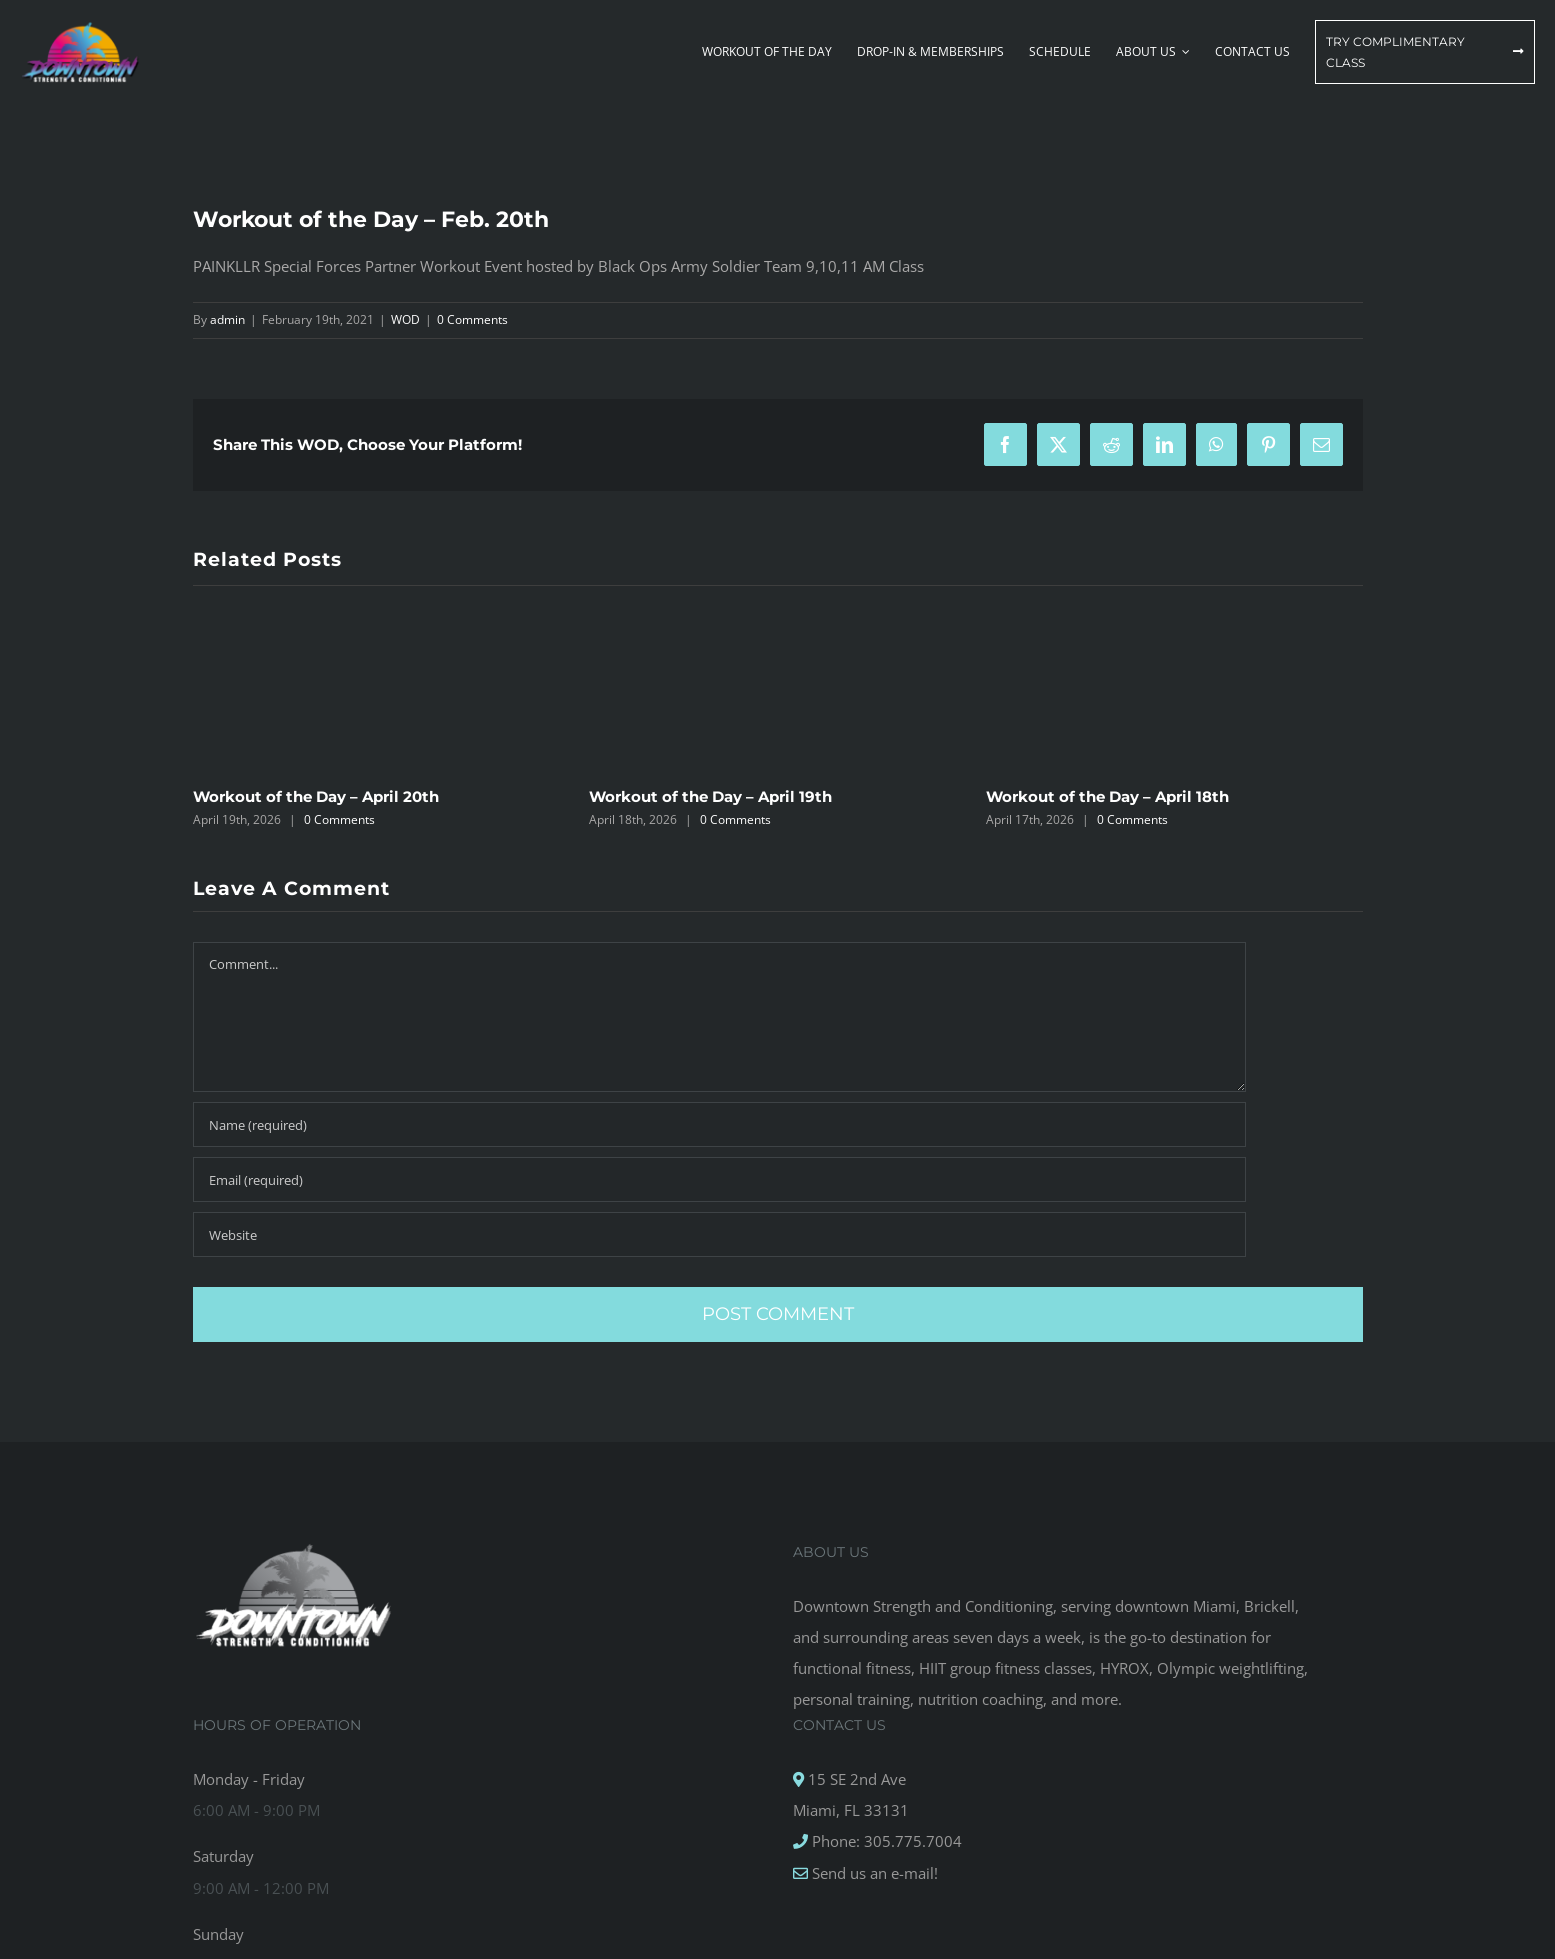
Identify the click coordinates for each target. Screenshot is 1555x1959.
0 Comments (472, 319)
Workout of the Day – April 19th (710, 796)
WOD (405, 319)
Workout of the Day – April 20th (316, 796)
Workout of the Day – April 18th (1107, 796)
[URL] (719, 1234)
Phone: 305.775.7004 (885, 1841)
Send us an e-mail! (873, 1873)
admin (227, 319)
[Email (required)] (719, 1179)
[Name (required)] (719, 1124)
